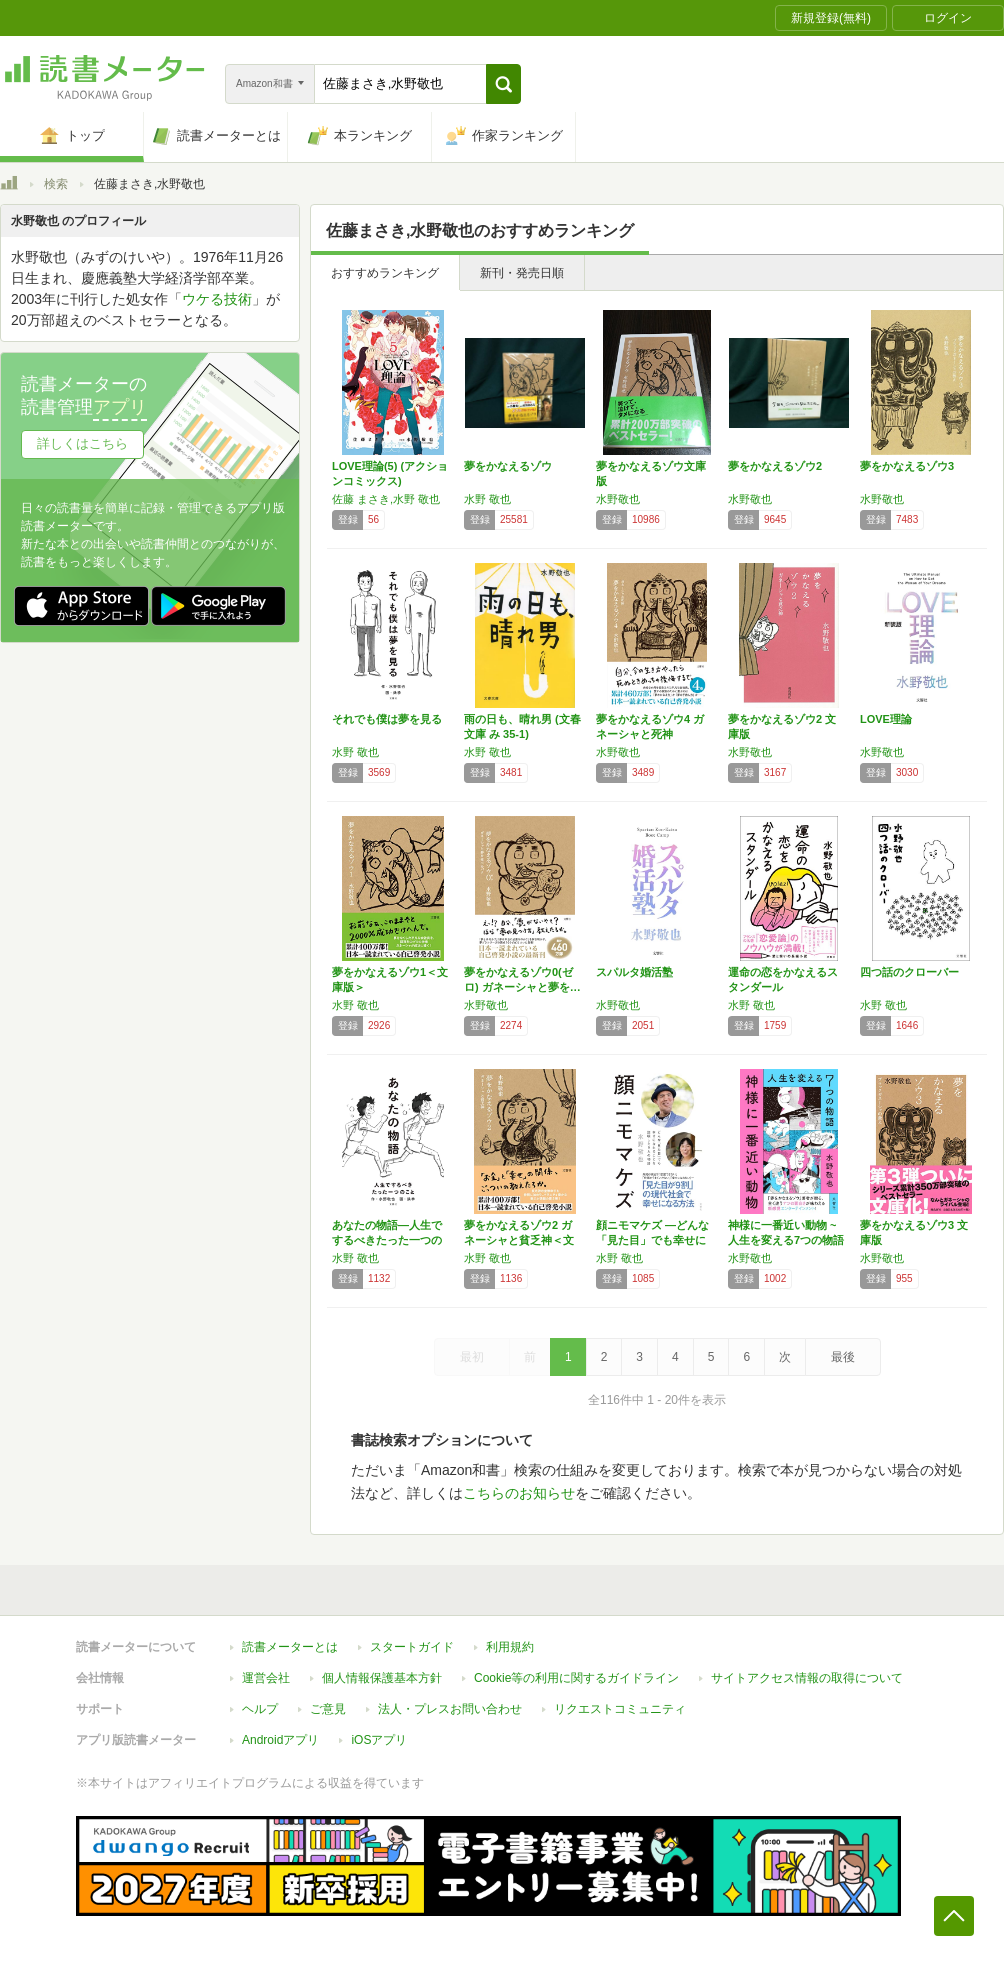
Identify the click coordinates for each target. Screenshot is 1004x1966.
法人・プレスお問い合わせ (450, 1709)
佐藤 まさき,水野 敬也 (386, 499)
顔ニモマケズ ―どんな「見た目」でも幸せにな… (652, 1240)
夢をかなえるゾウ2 (775, 466)
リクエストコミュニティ (620, 1709)
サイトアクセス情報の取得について (807, 1678)
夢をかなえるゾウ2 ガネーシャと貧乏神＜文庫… (519, 1240)
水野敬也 (618, 499)
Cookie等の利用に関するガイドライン (576, 1678)
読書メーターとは (290, 1647)
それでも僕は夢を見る (387, 719)
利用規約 (510, 1647)
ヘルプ (260, 1709)
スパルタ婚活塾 (634, 972)
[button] (503, 84)
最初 (472, 1357)
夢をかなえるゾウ (508, 466)
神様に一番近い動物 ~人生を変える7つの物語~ (786, 1240)
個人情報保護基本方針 (382, 1678)
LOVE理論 (886, 719)
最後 (843, 1357)
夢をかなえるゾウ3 (907, 466)
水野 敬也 (487, 499)
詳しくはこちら (82, 443)
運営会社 (266, 1678)
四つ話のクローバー (909, 972)
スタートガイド (412, 1647)
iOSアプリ (379, 1740)
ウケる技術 (217, 299)
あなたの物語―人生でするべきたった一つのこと (387, 1240)
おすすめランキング (385, 273)
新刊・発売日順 (522, 273)
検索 (56, 184)
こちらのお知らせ (519, 1493)
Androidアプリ (280, 1740)
